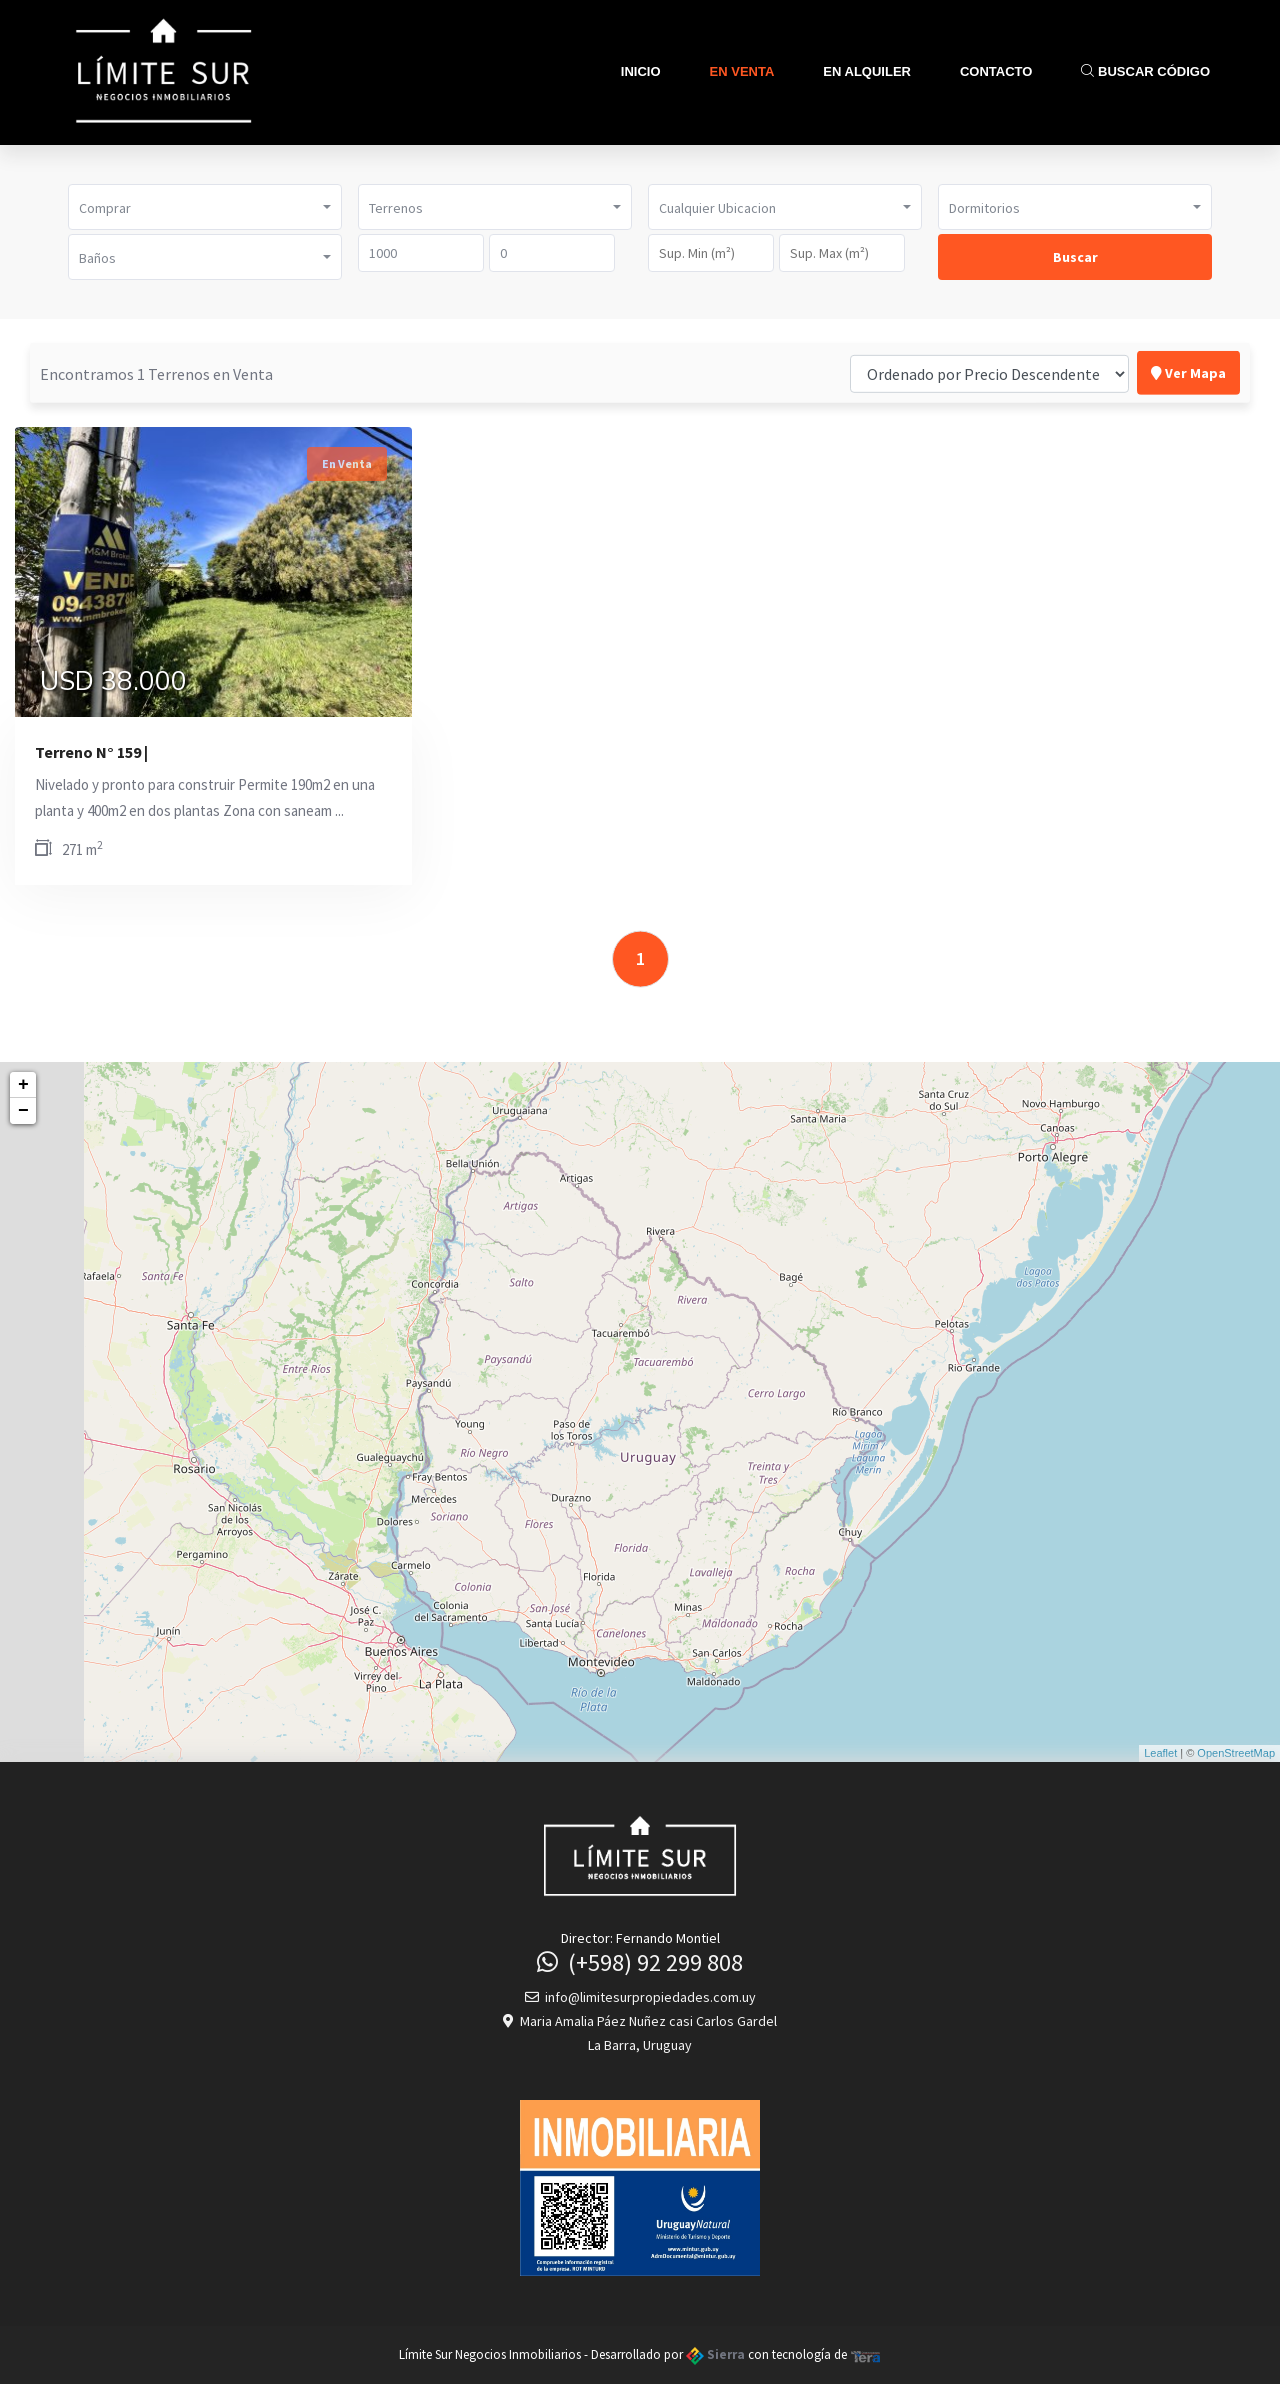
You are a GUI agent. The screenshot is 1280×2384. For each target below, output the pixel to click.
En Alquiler (867, 71)
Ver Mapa (1188, 371)
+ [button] (23, 1085)
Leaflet (1160, 1753)
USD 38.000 (113, 682)
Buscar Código (1145, 71)
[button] (205, 207)
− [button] (23, 1111)
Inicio (641, 71)
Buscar (1075, 257)
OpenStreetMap (1236, 1753)
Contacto (996, 71)
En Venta (742, 71)
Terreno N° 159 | (91, 752)
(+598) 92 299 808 (640, 1962)
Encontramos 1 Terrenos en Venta (156, 372)
